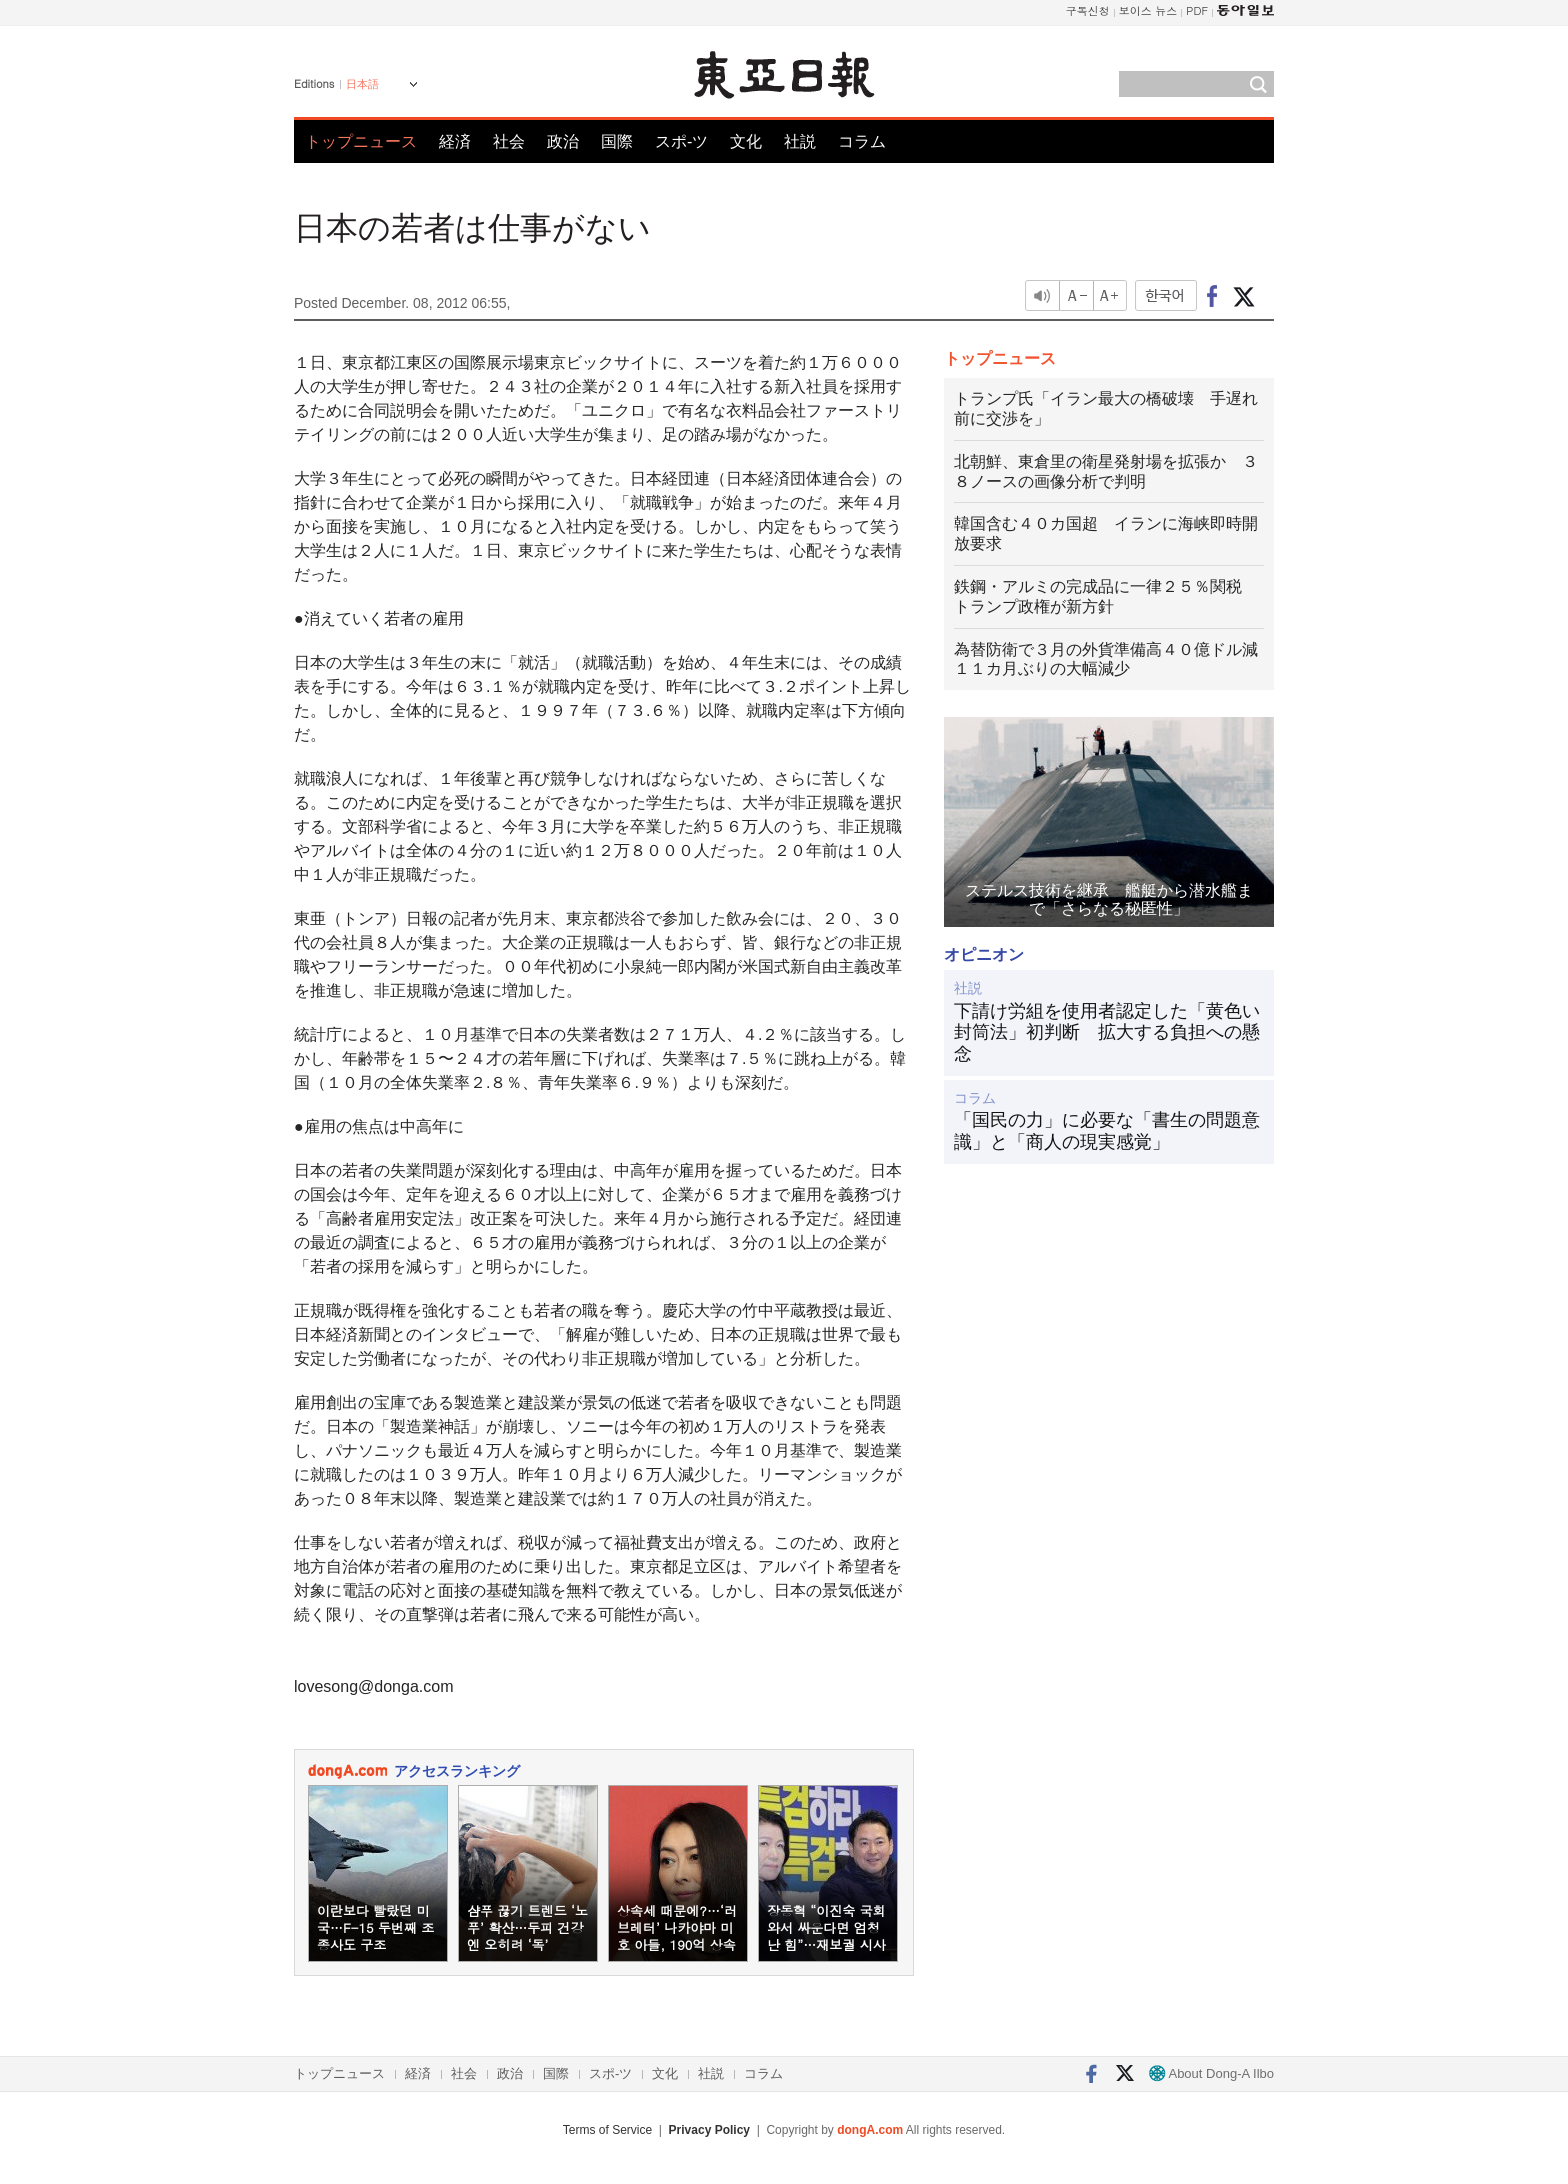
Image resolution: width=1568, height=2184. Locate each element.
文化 (746, 141)
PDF (1197, 10)
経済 (455, 141)
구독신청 (1088, 10)
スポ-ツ (681, 141)
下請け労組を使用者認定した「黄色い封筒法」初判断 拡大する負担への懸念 (1107, 1032)
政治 (563, 141)
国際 (617, 141)
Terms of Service (607, 2130)
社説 (800, 141)
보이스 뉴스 (1148, 10)
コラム (862, 141)
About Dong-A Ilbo (1211, 2073)
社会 (509, 141)
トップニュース (361, 141)
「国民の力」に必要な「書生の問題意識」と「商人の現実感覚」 (1107, 1131)
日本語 (362, 84)
